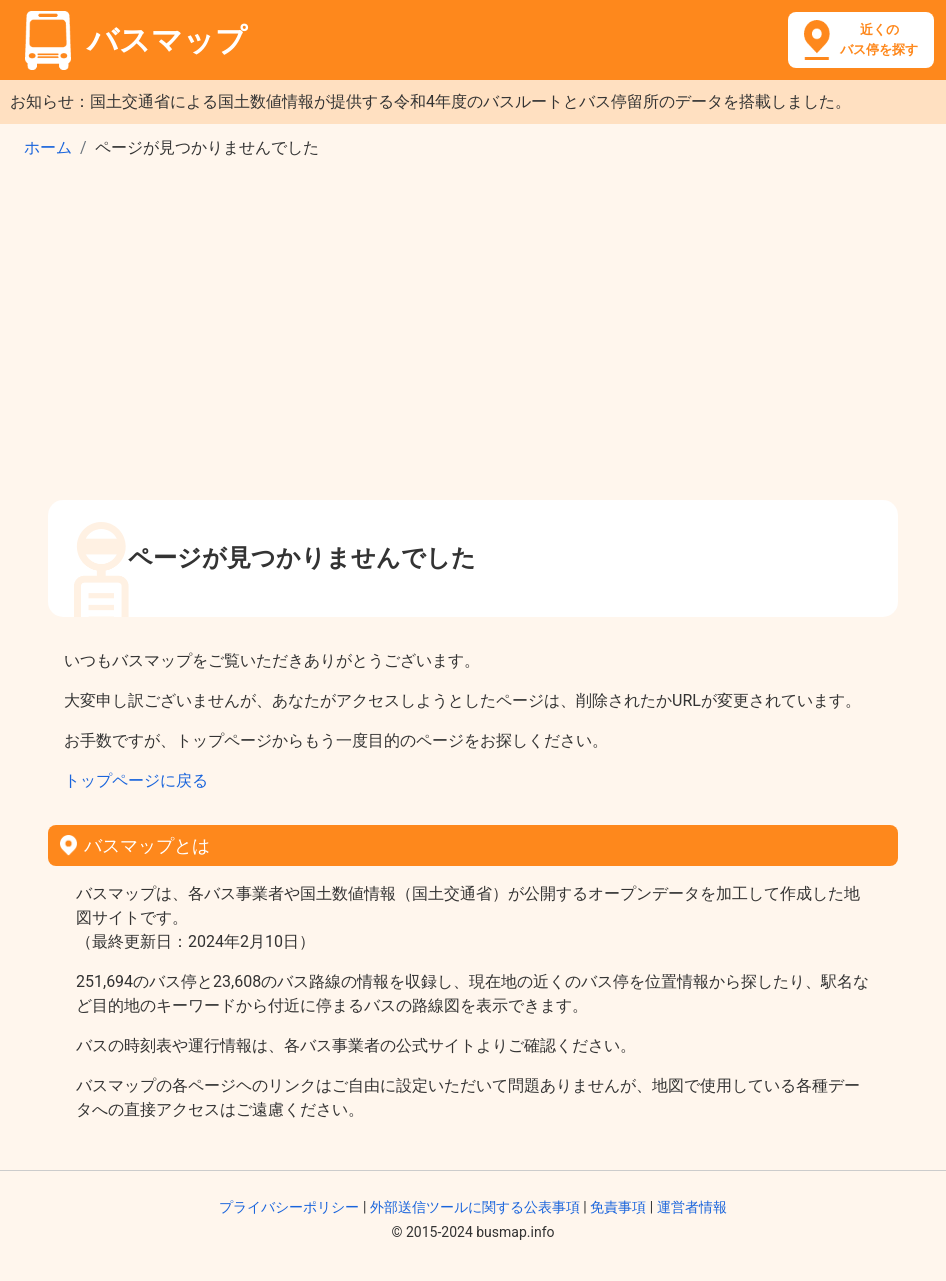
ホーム (48, 147)
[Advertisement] (473, 336)
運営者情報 (692, 1207)
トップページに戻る (136, 780)
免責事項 (618, 1207)
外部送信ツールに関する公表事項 (475, 1207)
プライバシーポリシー (289, 1207)
